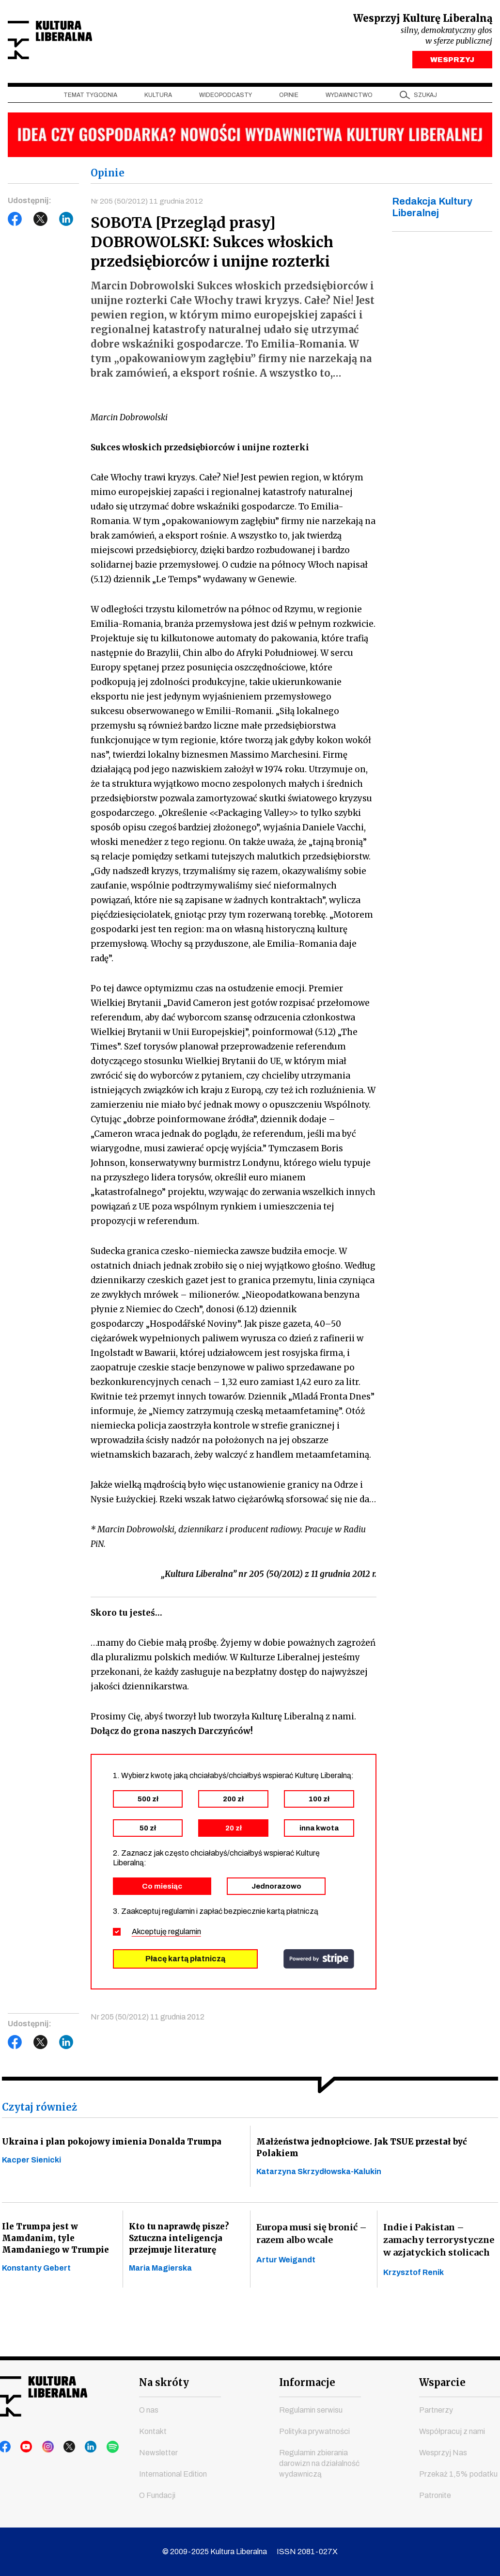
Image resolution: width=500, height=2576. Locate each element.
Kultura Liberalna (72, 41)
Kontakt (153, 2431)
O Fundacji (157, 2495)
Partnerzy (436, 2410)
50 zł (148, 1832)
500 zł (148, 1803)
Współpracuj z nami (452, 2431)
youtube (23, 2447)
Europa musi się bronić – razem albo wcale (311, 2241)
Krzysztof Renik (413, 2279)
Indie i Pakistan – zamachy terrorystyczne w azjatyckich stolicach (438, 2247)
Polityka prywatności (314, 2431)
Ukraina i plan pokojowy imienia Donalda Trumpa (115, 2146)
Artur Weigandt (285, 2267)
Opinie (288, 97)
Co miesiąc (162, 1890)
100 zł (319, 1803)
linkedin (79, 2447)
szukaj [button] (425, 97)
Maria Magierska (160, 2279)
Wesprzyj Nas (443, 2453)
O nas (148, 2410)
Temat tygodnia (90, 97)
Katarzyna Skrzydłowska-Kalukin (318, 2179)
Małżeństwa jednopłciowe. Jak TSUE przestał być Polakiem (366, 2152)
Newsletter (158, 2453)
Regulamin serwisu (311, 2410)
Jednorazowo (276, 1890)
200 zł (233, 1803)
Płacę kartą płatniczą (185, 1962)
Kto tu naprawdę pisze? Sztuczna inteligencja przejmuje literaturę (180, 2247)
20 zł (233, 1832)
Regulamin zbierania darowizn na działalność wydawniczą (319, 2463)
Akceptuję (166, 1935)
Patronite (435, 2495)
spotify (97, 2447)
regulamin (184, 1935)
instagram (42, 2447)
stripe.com (318, 1962)
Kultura (158, 97)
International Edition (173, 2474)
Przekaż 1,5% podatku (458, 2474)
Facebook (15, 221)
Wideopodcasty (225, 97)
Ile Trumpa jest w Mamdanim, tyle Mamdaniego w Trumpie (57, 2247)
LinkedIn (66, 221)
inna (319, 1832)
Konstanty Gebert (36, 2279)
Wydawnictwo (349, 97)
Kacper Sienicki (31, 2166)
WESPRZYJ (452, 62)
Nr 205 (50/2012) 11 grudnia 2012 (147, 203)
